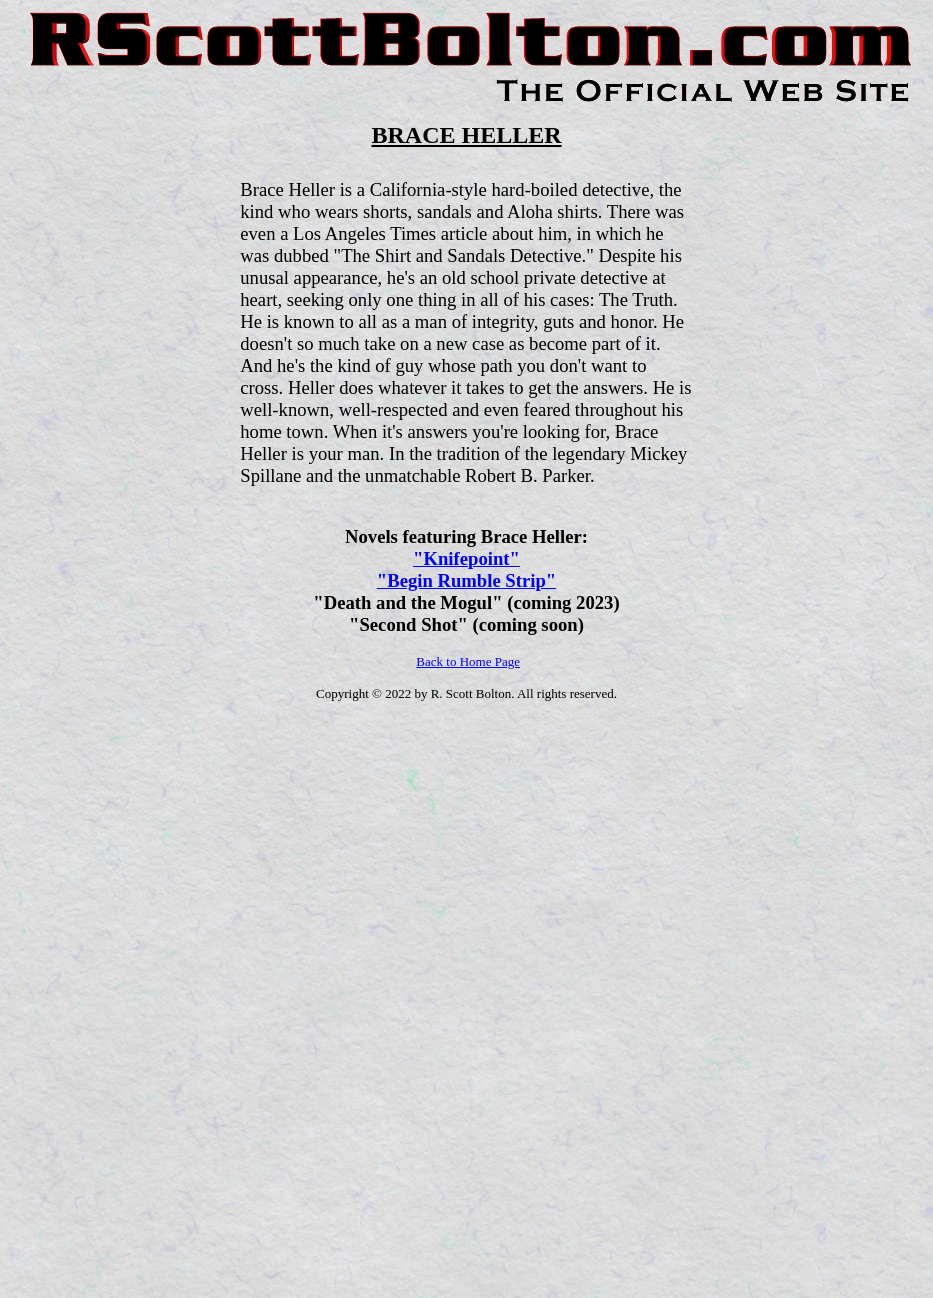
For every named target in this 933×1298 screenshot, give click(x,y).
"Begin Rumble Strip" (466, 580)
